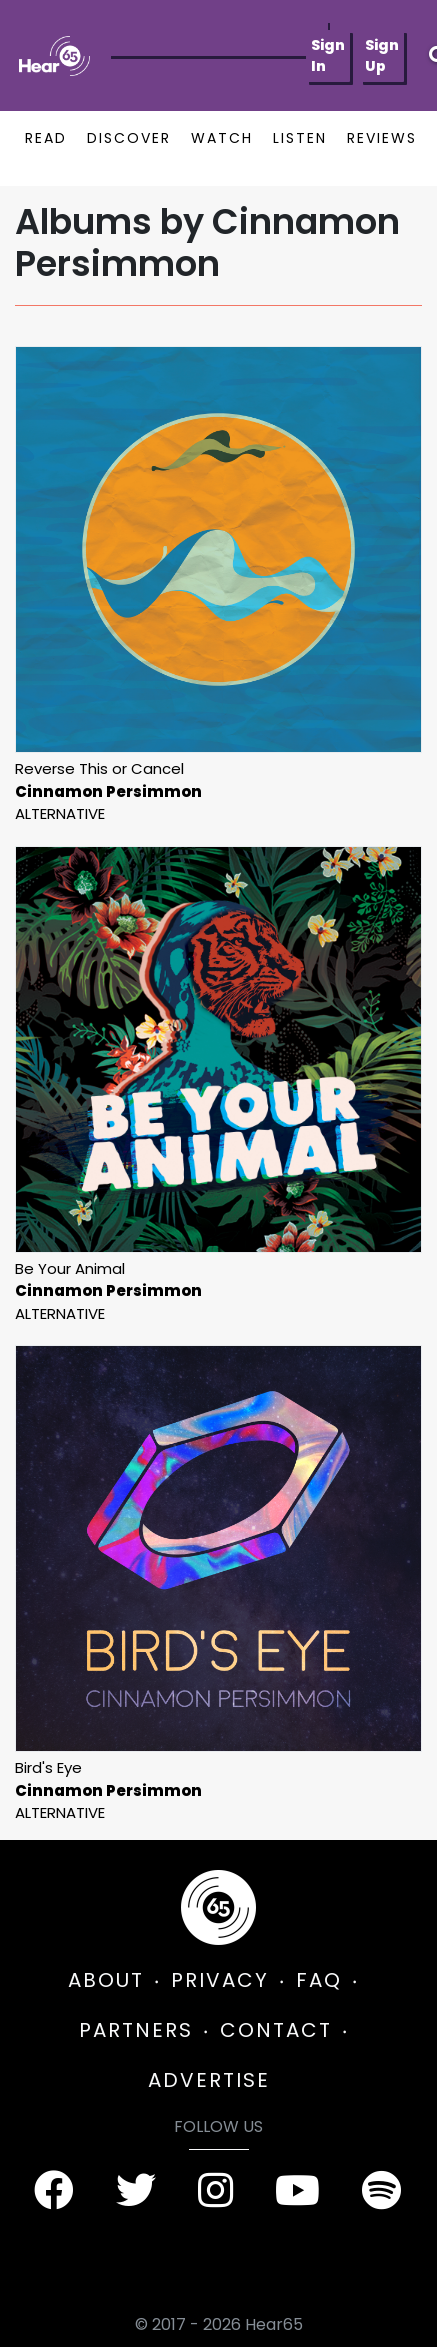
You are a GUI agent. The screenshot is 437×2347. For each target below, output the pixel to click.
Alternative (60, 813)
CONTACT (276, 2030)
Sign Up (382, 55)
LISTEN (300, 138)
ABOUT (106, 1980)
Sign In (328, 55)
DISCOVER (129, 138)
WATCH (222, 138)
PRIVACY (220, 1980)
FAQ (319, 1980)
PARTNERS (136, 2030)
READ (46, 138)
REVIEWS (382, 138)
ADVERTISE (209, 2080)
